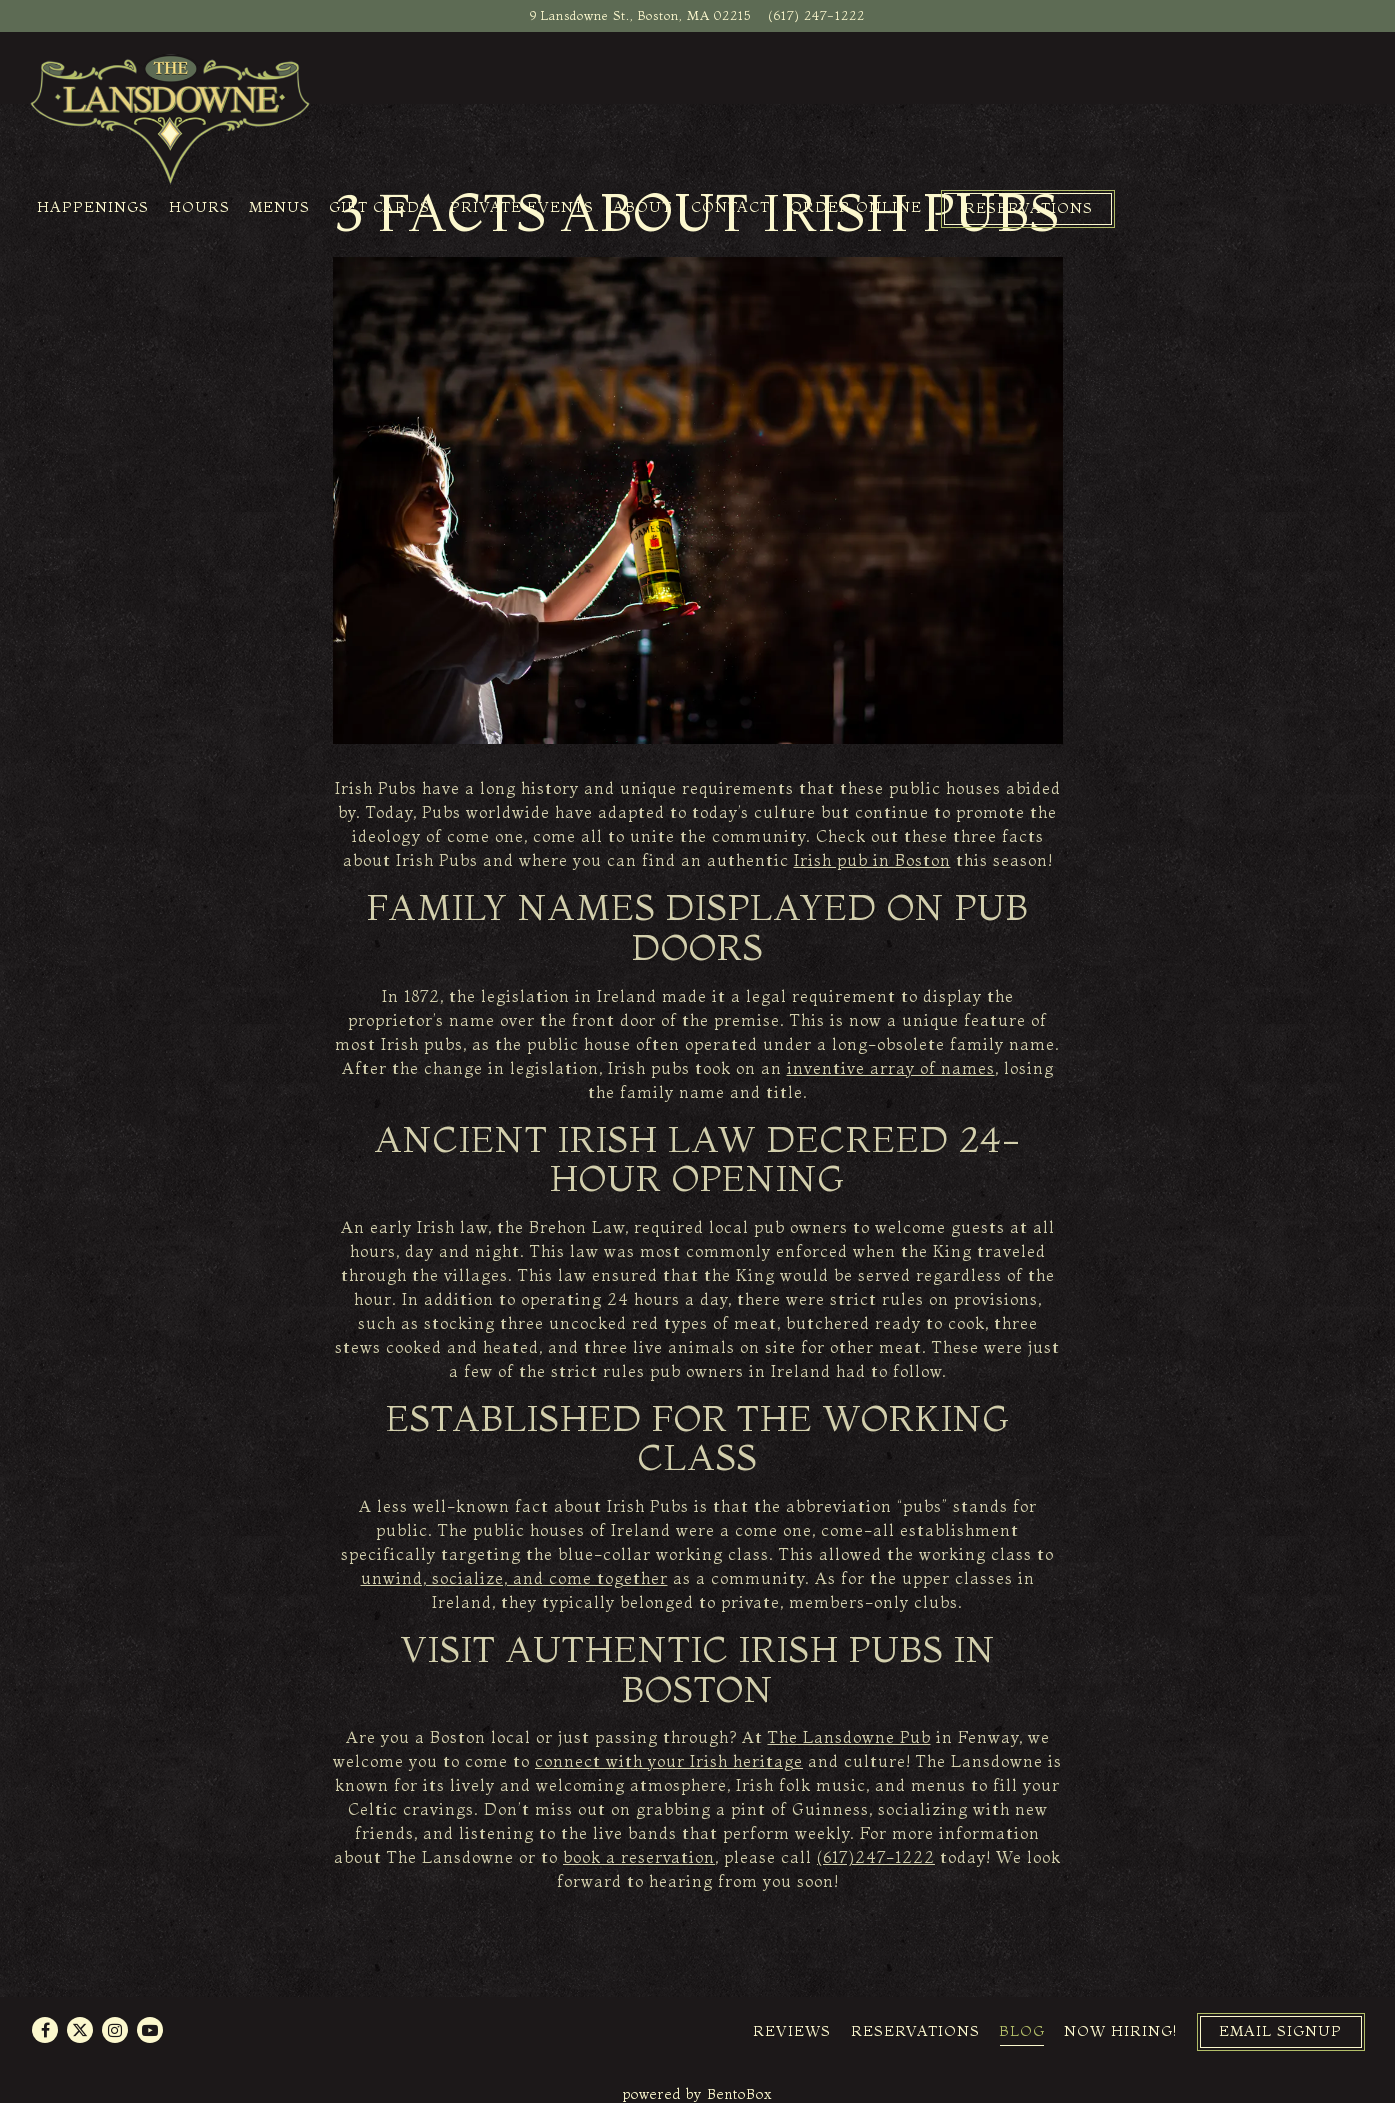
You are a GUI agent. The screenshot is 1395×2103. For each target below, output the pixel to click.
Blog (1022, 2031)
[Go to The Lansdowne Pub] (640, 15)
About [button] (642, 207)
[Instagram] (115, 2030)
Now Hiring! (1120, 2031)
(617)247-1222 (876, 1857)
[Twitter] (80, 2030)
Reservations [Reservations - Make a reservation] (1028, 208)
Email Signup (1280, 2031)
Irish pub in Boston (872, 860)
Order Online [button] (856, 207)
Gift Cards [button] (379, 207)
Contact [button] (730, 207)
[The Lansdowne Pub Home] (170, 118)
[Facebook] (45, 2030)
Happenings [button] (93, 207)
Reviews (792, 2031)
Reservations (915, 2031)
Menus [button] (279, 207)
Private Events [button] (522, 207)
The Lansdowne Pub (849, 1737)
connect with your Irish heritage (669, 1761)
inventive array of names (891, 1068)
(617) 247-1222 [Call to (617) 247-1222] (816, 15)
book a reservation (639, 1857)
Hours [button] (199, 207)
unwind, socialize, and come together (514, 1578)
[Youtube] (150, 2030)
